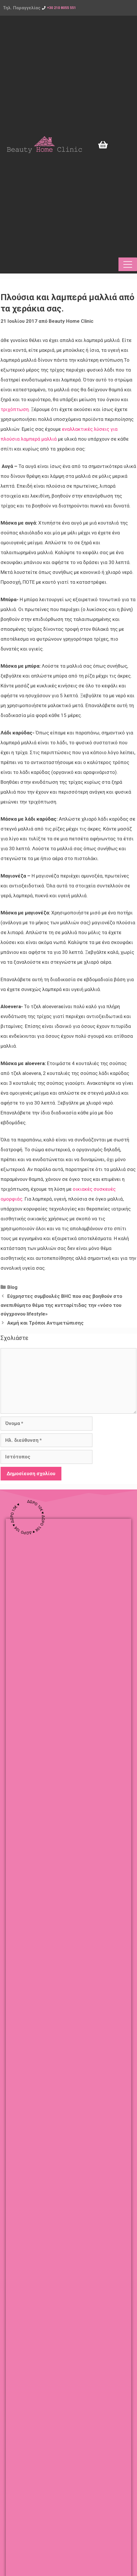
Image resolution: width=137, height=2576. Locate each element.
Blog (12, 1287)
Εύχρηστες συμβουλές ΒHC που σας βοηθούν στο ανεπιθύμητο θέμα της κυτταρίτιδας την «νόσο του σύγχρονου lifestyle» (61, 1305)
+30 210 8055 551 (61, 8)
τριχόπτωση (15, 409)
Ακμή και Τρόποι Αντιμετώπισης (45, 1323)
